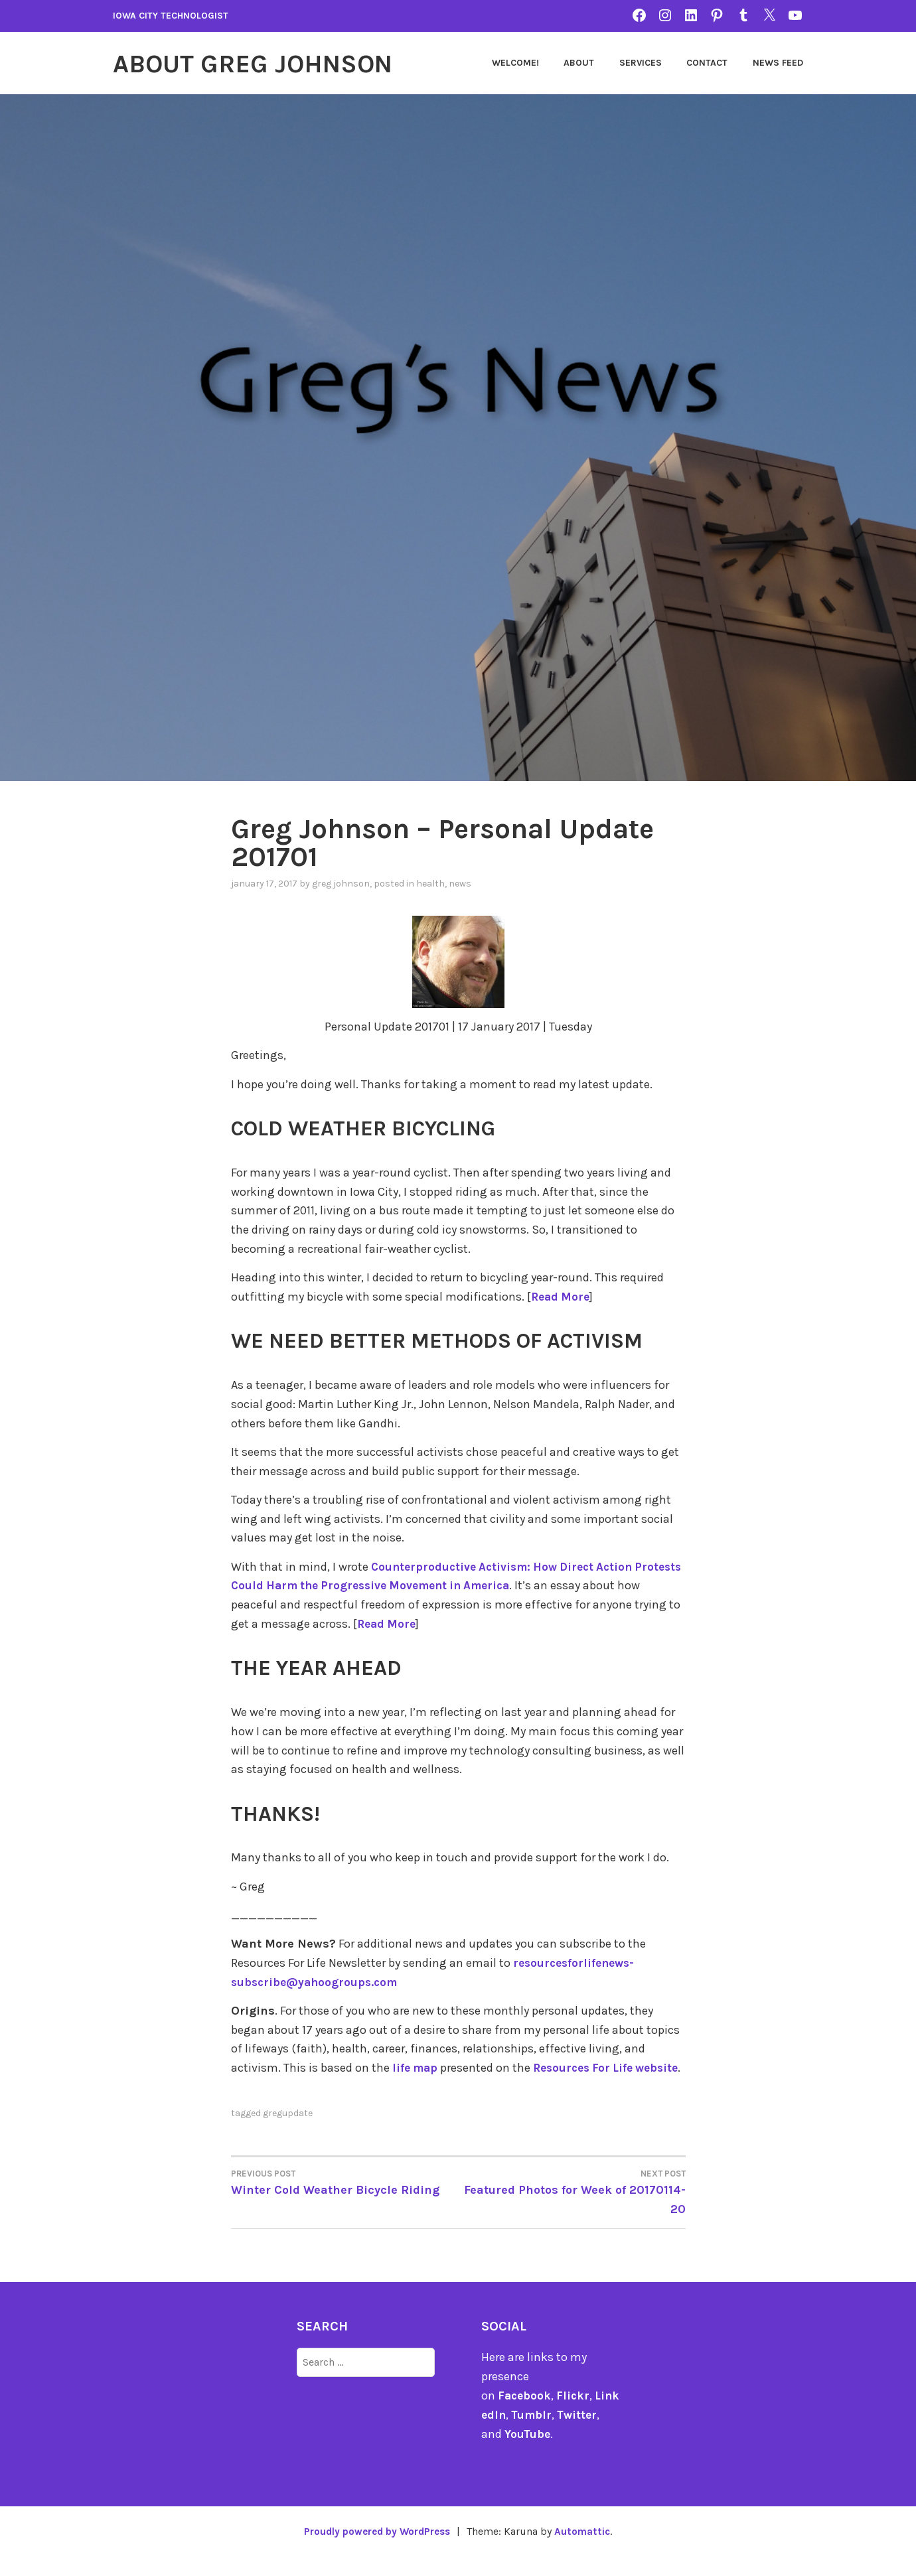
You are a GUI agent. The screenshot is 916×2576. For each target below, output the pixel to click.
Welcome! (515, 62)
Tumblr (541, 2433)
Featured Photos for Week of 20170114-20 (572, 2210)
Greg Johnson (341, 883)
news (460, 883)
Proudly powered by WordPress (375, 2550)
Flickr (575, 2414)
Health (430, 883)
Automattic (587, 2550)
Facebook (525, 2414)
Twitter (588, 2433)
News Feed (778, 62)
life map (416, 2067)
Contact (706, 62)
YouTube (528, 2452)
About (579, 62)
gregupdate (288, 2131)
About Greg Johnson (264, 63)
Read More (562, 1296)
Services (640, 62)
